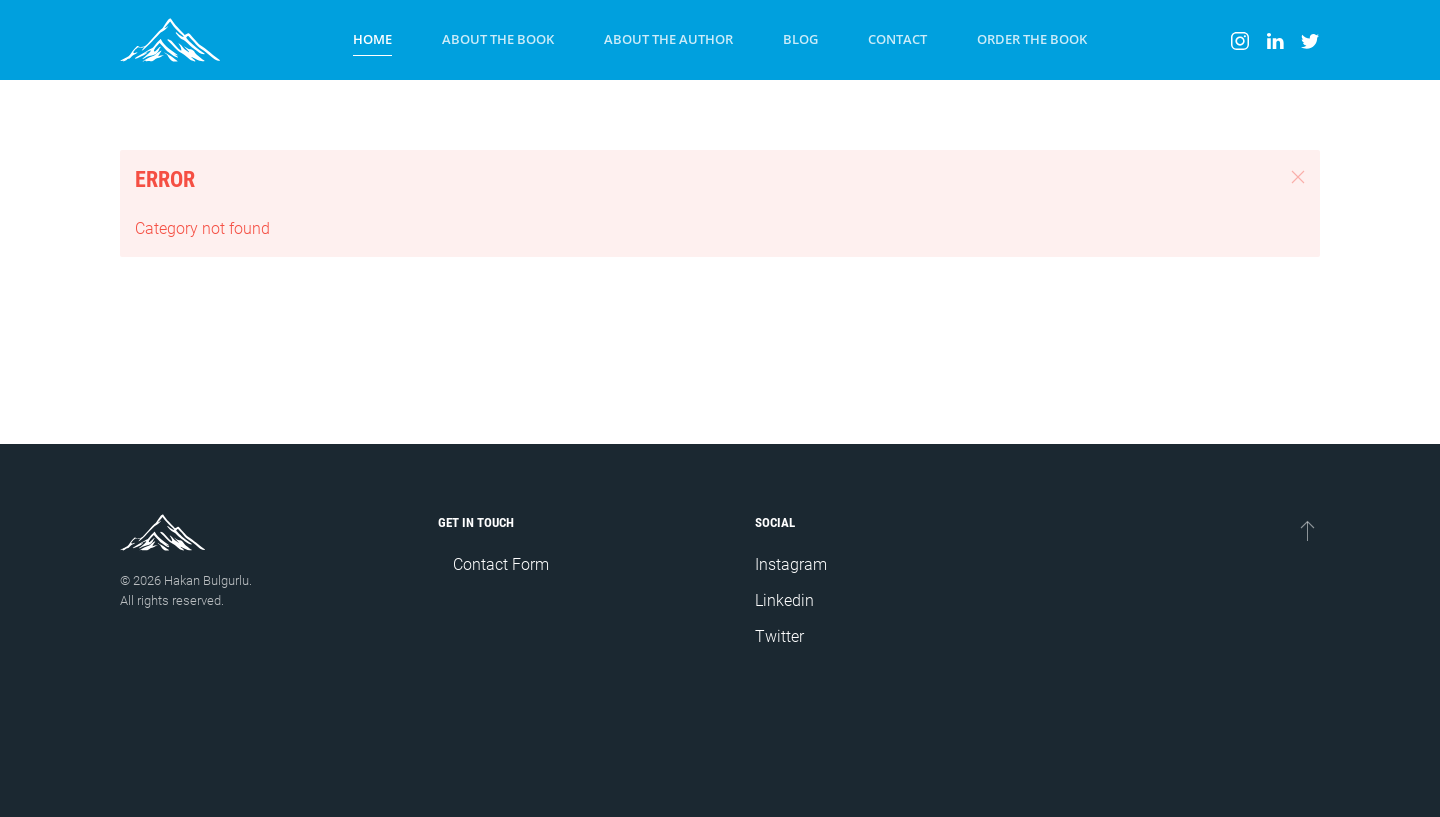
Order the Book (1032, 39)
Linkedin (784, 600)
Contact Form (501, 564)
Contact (897, 39)
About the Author (668, 39)
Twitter (779, 636)
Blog (800, 39)
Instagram (791, 564)
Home (372, 39)
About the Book (498, 39)
